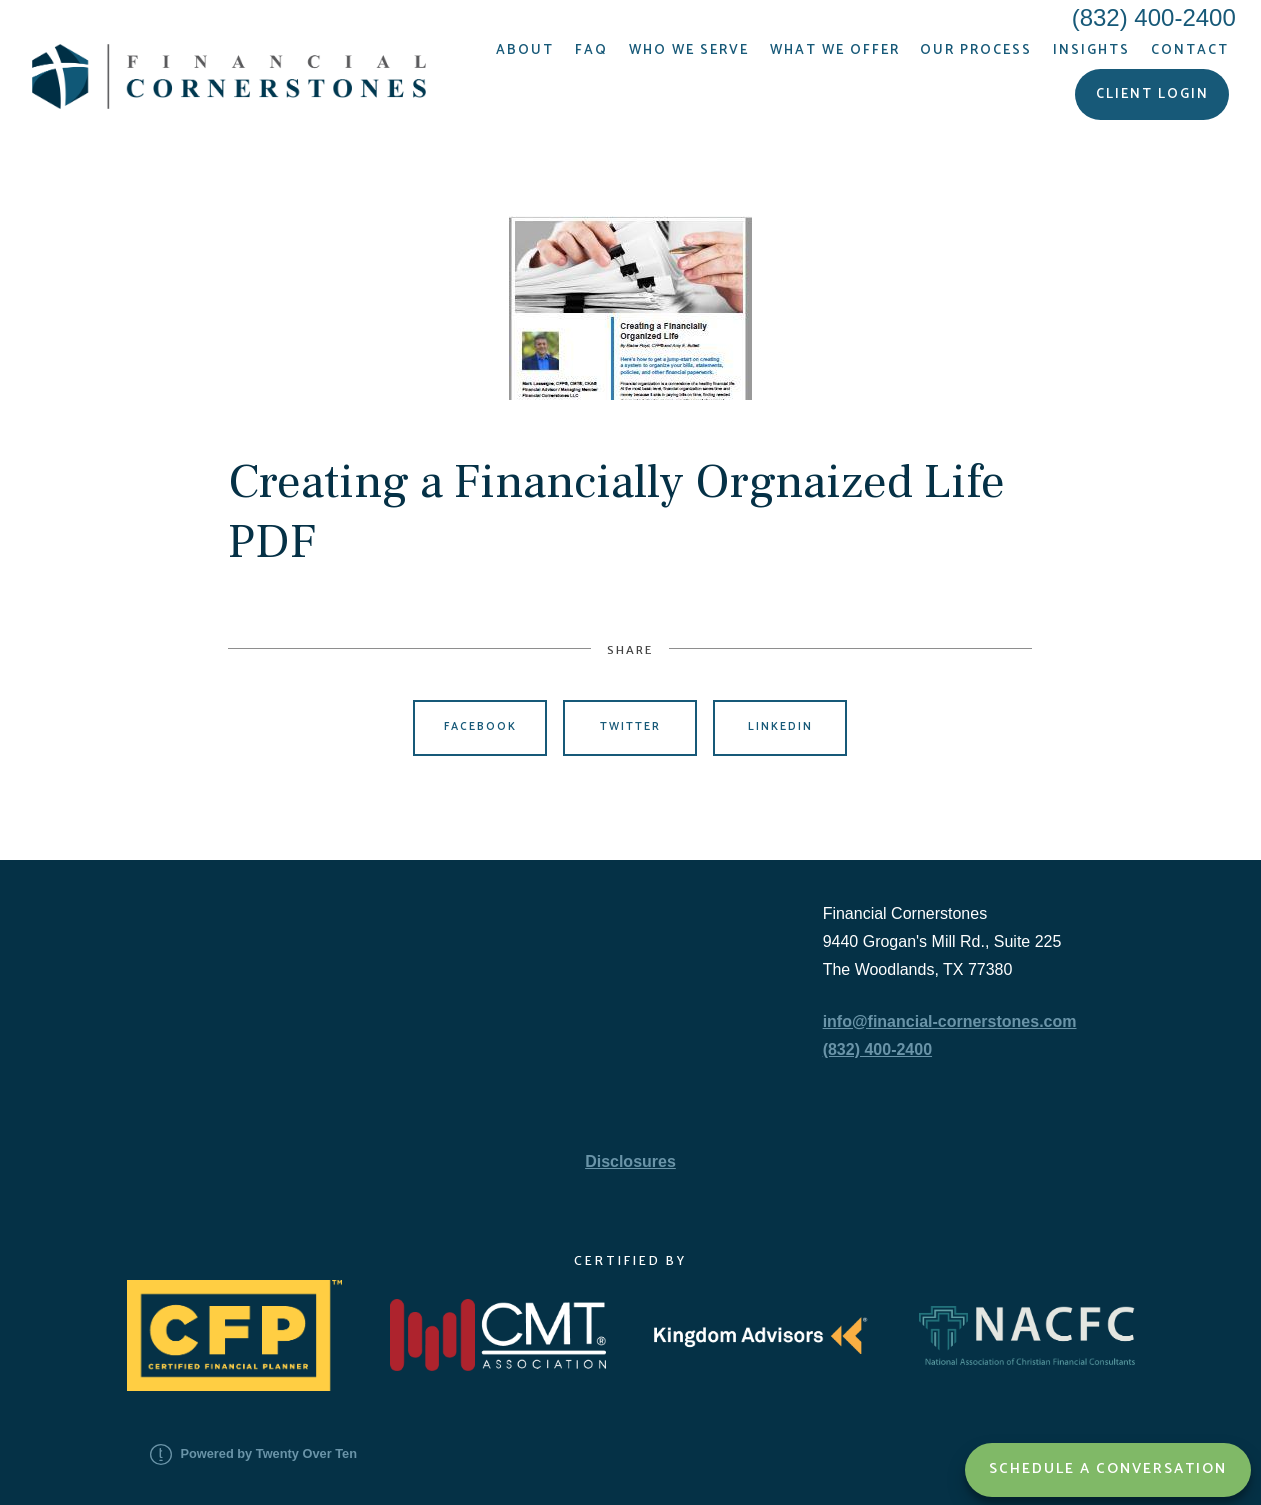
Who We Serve (689, 50)
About (525, 50)
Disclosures (630, 1161)
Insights (1091, 50)
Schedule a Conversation (1108, 1469)
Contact (1190, 50)
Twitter (630, 727)
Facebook (480, 727)
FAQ (591, 50)
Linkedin (780, 727)
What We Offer (835, 50)
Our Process (976, 50)
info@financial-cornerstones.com (950, 1021)
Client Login (1152, 94)
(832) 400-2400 (877, 1049)
